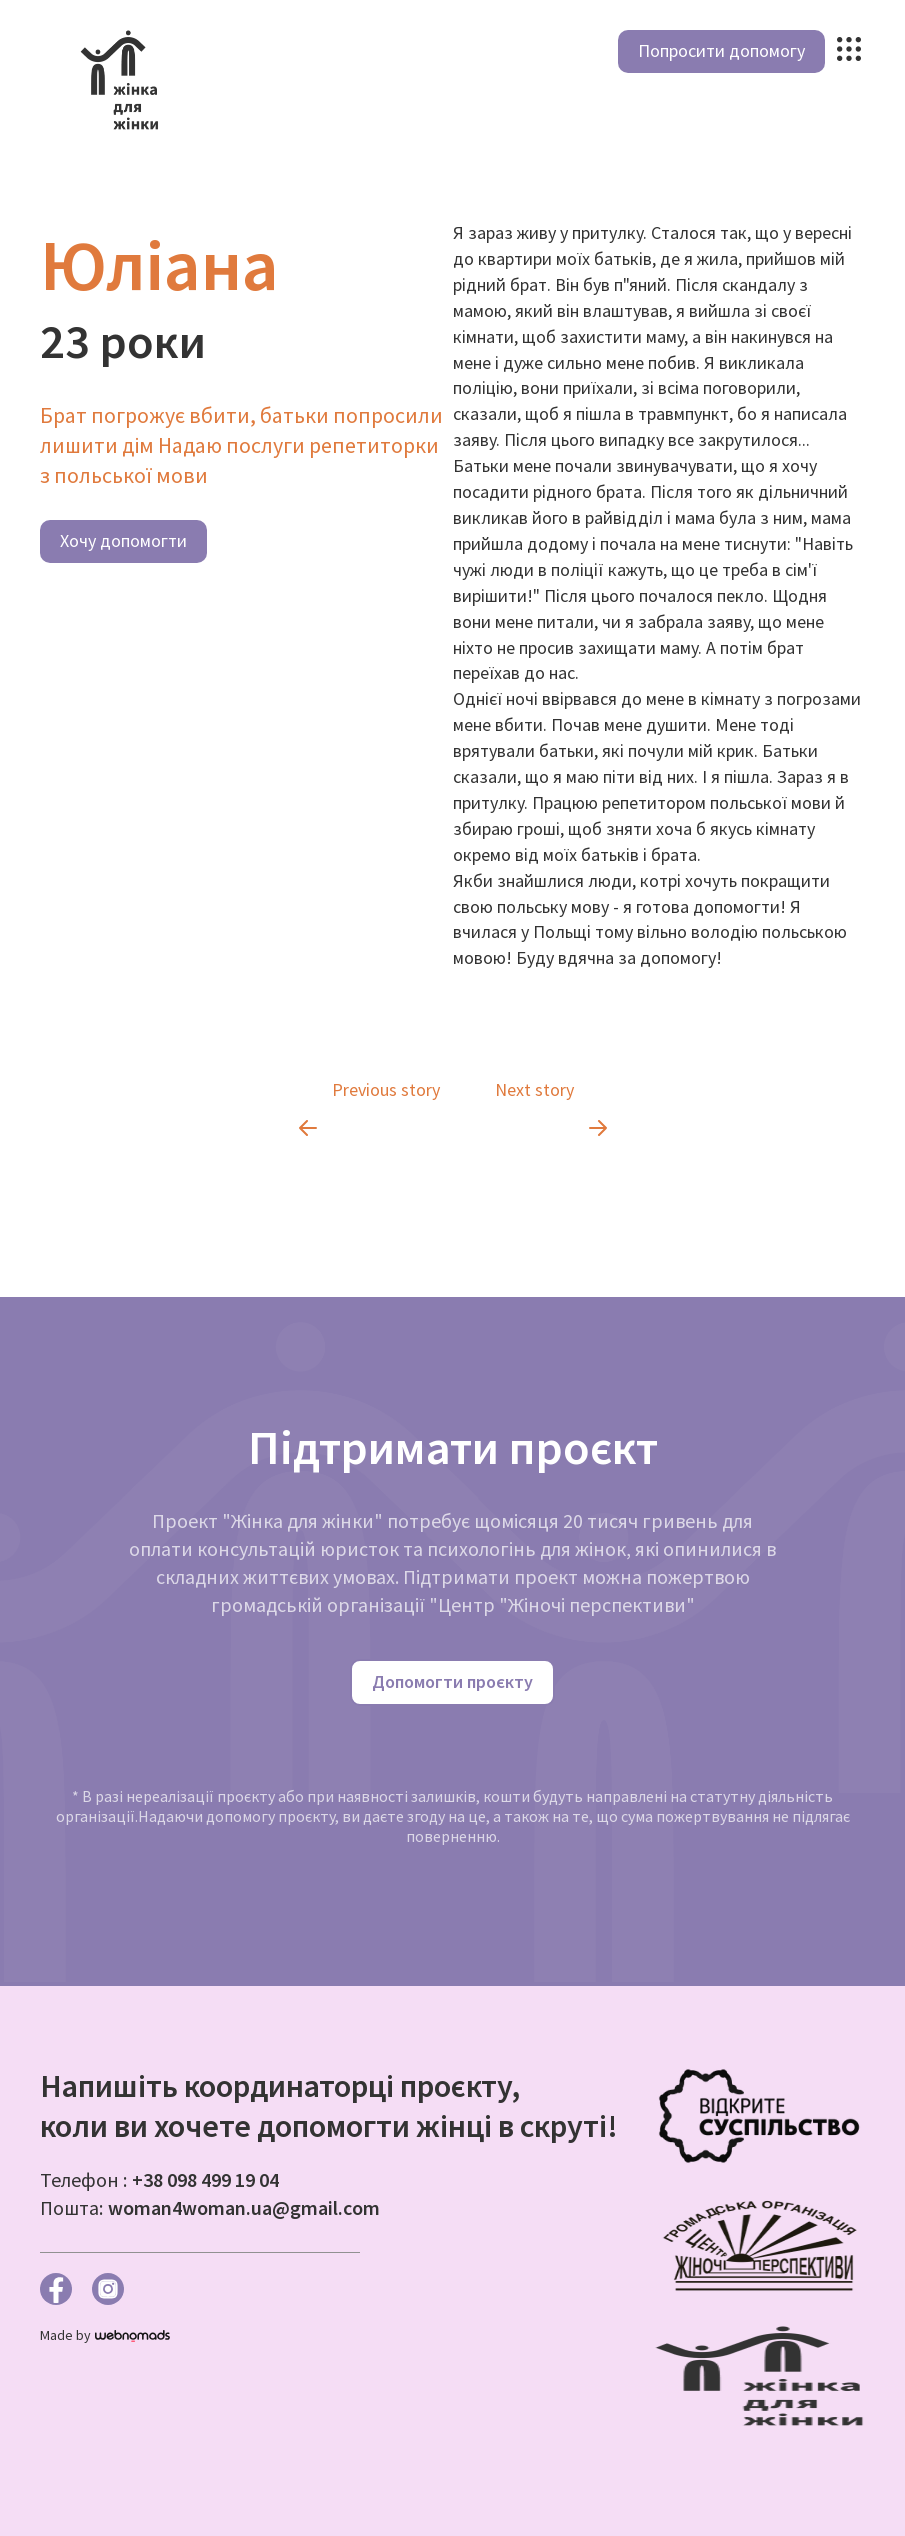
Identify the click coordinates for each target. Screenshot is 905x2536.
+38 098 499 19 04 (205, 2179)
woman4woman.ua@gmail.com (244, 2207)
